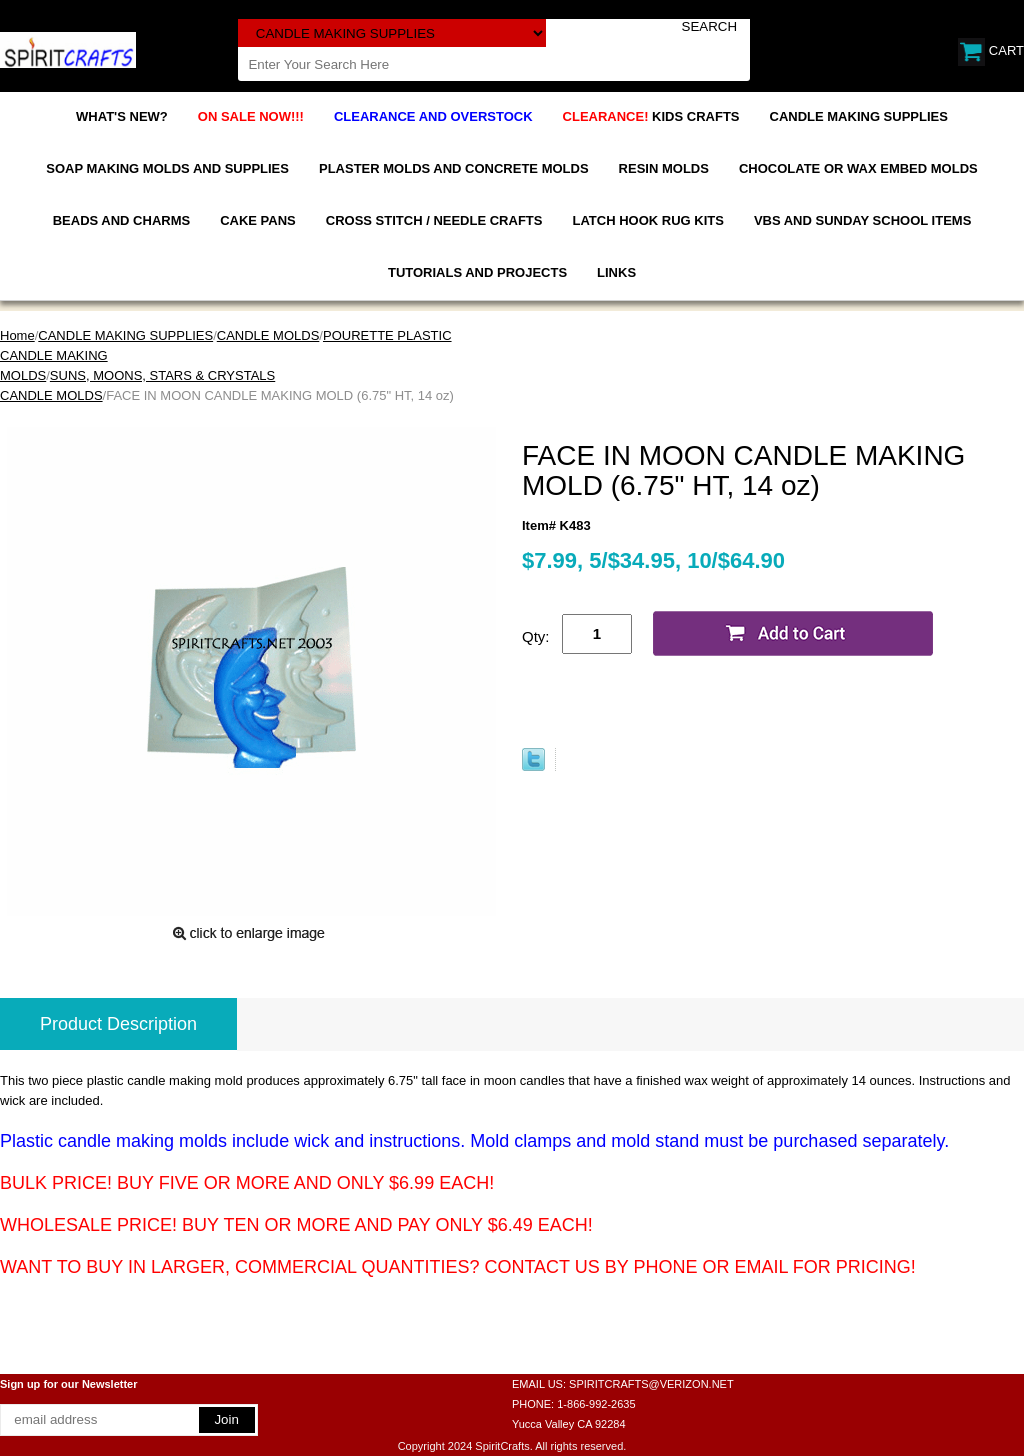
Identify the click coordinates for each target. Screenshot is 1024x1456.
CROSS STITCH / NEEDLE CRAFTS (434, 220)
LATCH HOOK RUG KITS (647, 220)
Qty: (536, 636)
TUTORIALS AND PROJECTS (477, 272)
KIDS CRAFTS (651, 116)
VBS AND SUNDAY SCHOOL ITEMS (862, 220)
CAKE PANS (258, 220)
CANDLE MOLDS (268, 335)
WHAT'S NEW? (122, 116)
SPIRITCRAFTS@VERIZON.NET (651, 1384)
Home (17, 335)
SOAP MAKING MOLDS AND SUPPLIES (167, 168)
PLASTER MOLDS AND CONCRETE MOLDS (454, 168)
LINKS (616, 272)
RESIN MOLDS (664, 168)
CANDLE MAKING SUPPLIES (859, 116)
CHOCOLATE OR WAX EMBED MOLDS (858, 168)
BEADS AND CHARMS (121, 220)
